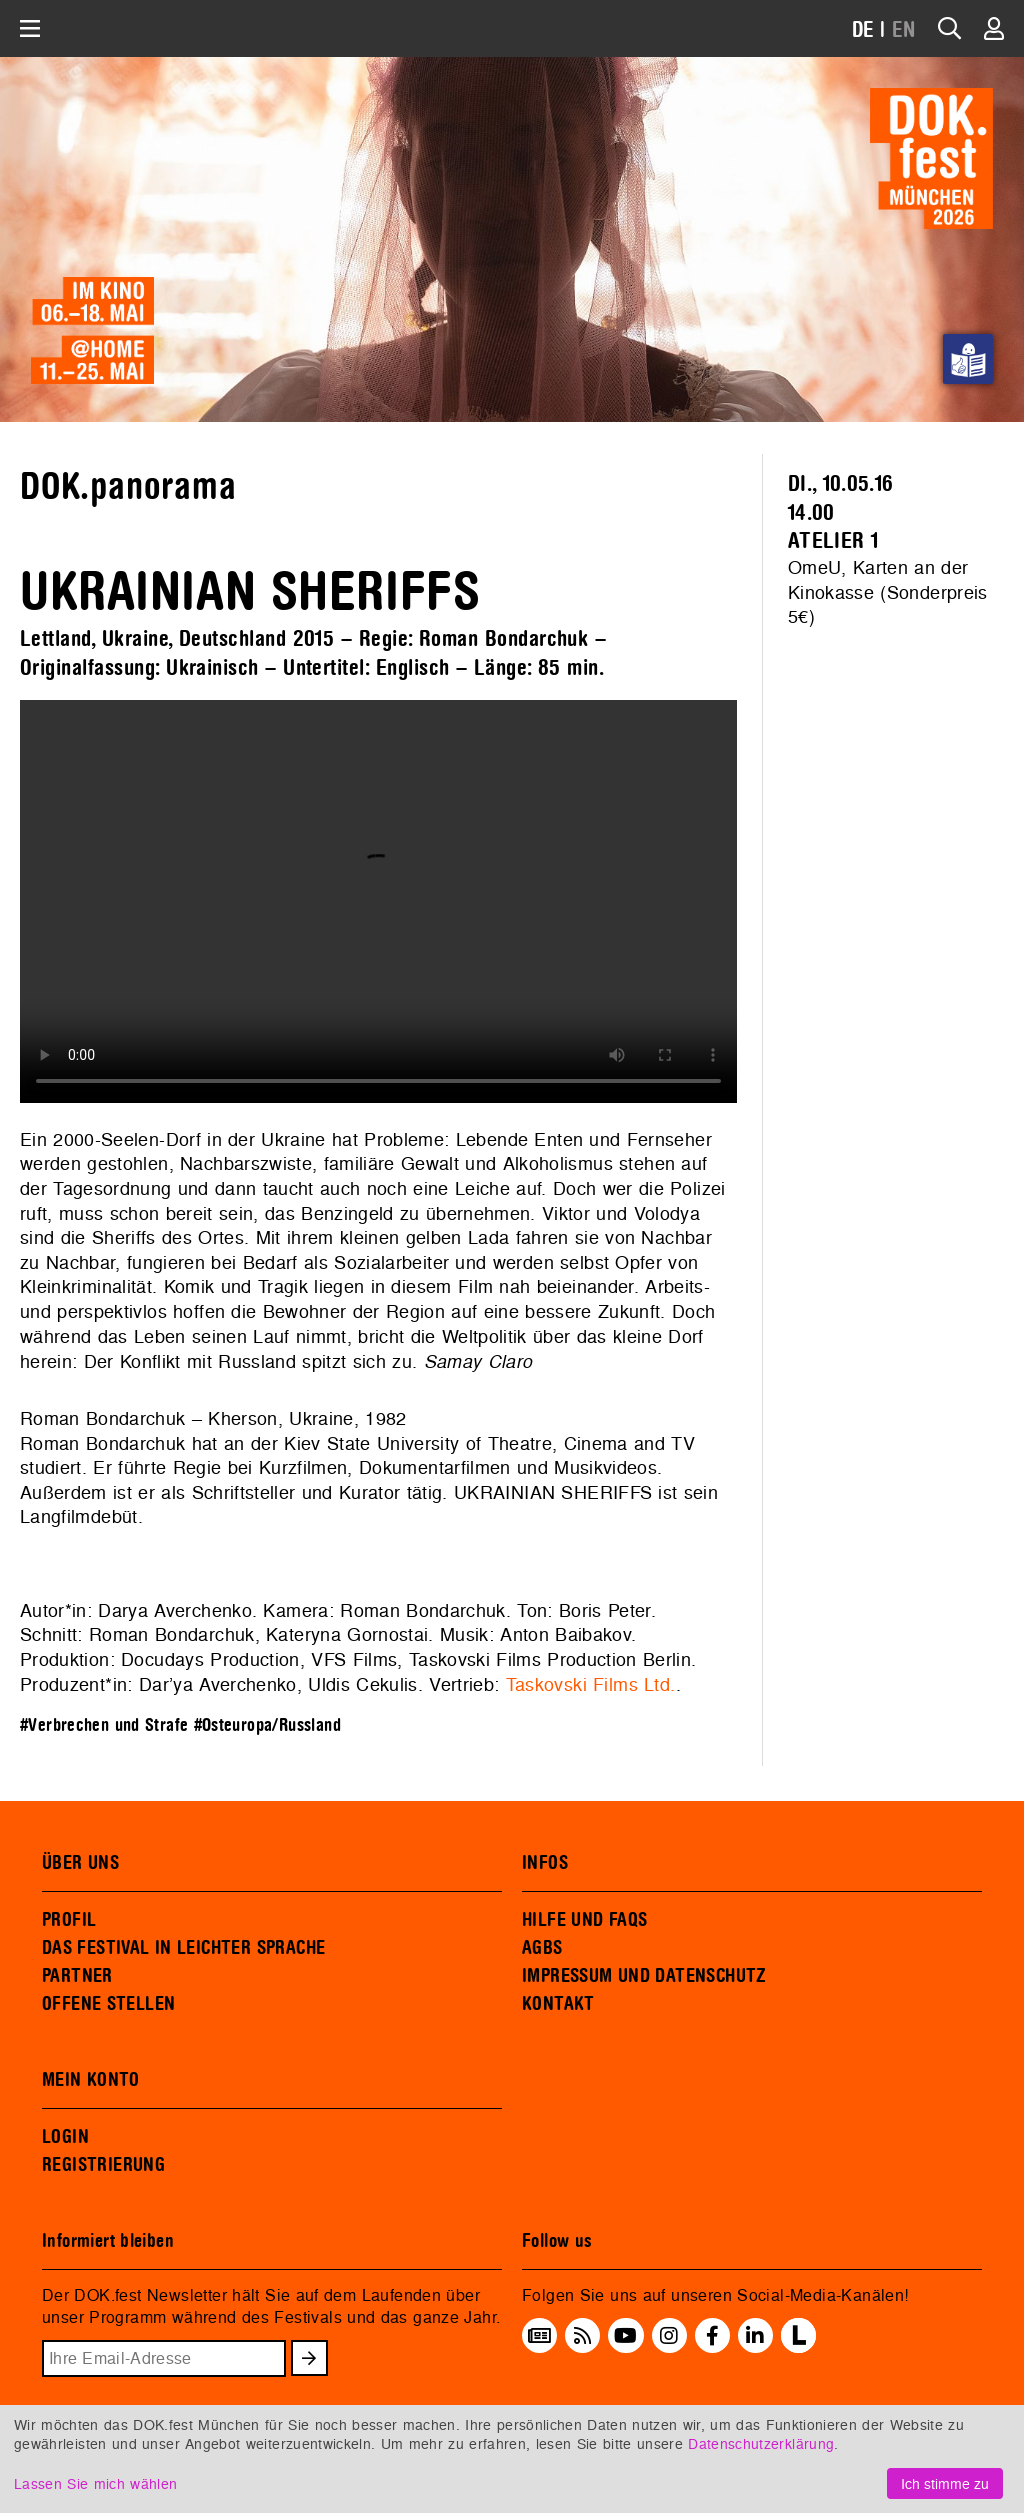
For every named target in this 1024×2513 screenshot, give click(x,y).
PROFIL (69, 1920)
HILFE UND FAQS (584, 1920)
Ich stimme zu (945, 2483)
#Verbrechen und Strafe (104, 1725)
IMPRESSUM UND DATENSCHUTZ (644, 1976)
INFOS (545, 1863)
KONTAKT (558, 2004)
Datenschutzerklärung (761, 2443)
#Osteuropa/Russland (267, 1725)
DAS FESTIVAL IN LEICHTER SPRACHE (183, 1948)
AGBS (542, 1948)
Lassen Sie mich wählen (95, 2483)
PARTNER (77, 1976)
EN (904, 30)
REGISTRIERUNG (103, 2165)
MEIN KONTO (91, 2080)
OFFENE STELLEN (108, 2004)
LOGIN (65, 2137)
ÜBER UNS (80, 1863)
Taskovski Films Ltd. (591, 1684)
